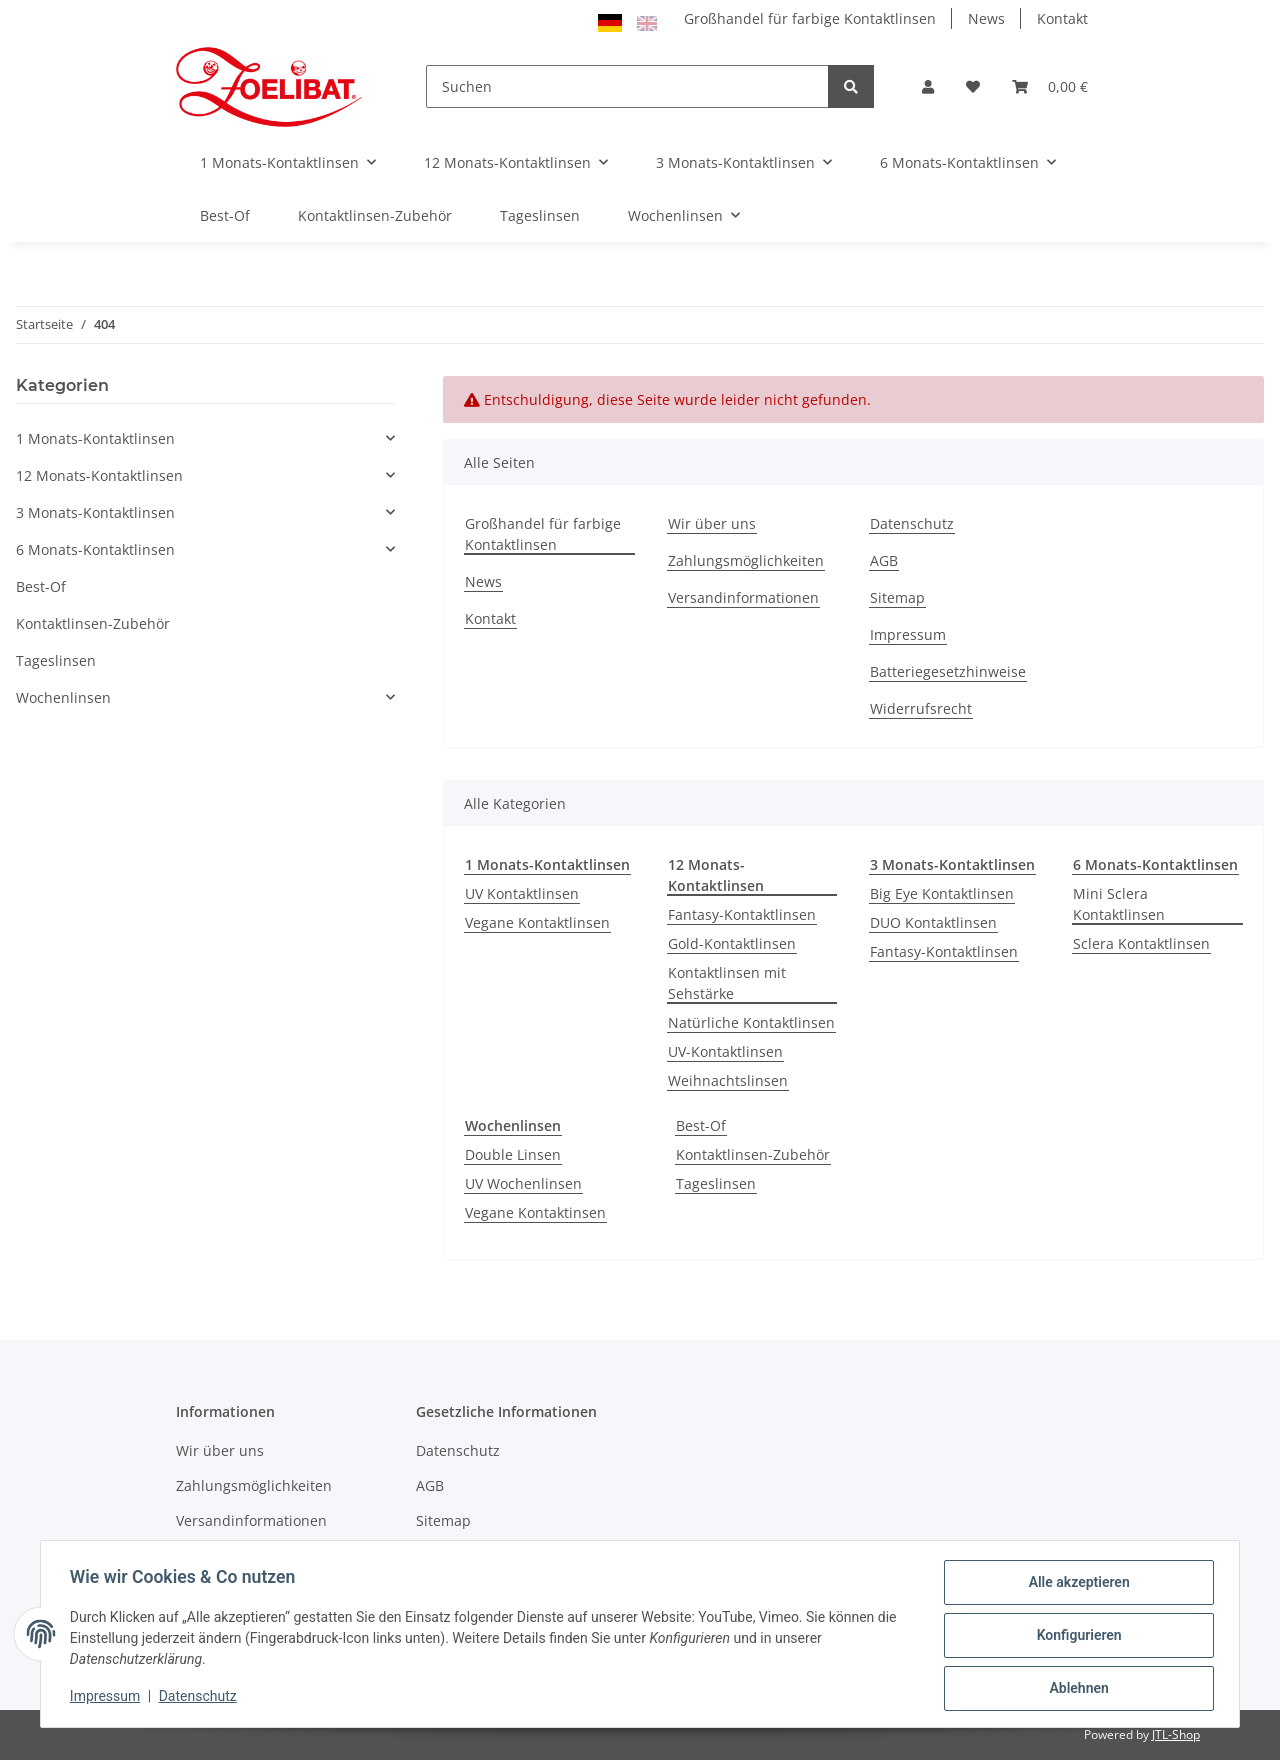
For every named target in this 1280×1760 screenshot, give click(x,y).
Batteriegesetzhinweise (948, 671)
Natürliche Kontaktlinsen (751, 1022)
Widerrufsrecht (921, 708)
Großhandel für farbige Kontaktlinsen (810, 18)
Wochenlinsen (63, 697)
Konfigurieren (1075, 1637)
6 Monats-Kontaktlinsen (95, 549)
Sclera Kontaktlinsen (1141, 943)
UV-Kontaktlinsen (725, 1051)
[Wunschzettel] (973, 86)
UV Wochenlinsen (523, 1183)
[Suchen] (628, 86)
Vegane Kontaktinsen (535, 1212)
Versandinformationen (743, 597)
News (986, 18)
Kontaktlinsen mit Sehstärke (727, 983)
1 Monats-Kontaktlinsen (95, 438)
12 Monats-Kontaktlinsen (99, 475)
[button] (928, 86)
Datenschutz (912, 523)
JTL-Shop (1176, 1734)
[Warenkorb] (1050, 86)
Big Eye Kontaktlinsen (942, 893)
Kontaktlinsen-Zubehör (753, 1154)
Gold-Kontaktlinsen (732, 943)
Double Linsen (513, 1154)
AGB (884, 560)
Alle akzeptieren (1075, 1585)
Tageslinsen (716, 1183)
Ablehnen (1075, 1689)
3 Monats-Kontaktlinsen (95, 512)
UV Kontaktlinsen (522, 893)
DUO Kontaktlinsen (933, 922)
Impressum (908, 634)
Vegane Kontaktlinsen (537, 922)
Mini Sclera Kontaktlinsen (1119, 904)
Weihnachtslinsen (728, 1080)
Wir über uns (712, 523)
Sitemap (897, 597)
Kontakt (1062, 18)
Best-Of (701, 1125)
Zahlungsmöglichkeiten (746, 560)
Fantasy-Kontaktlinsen (742, 914)
